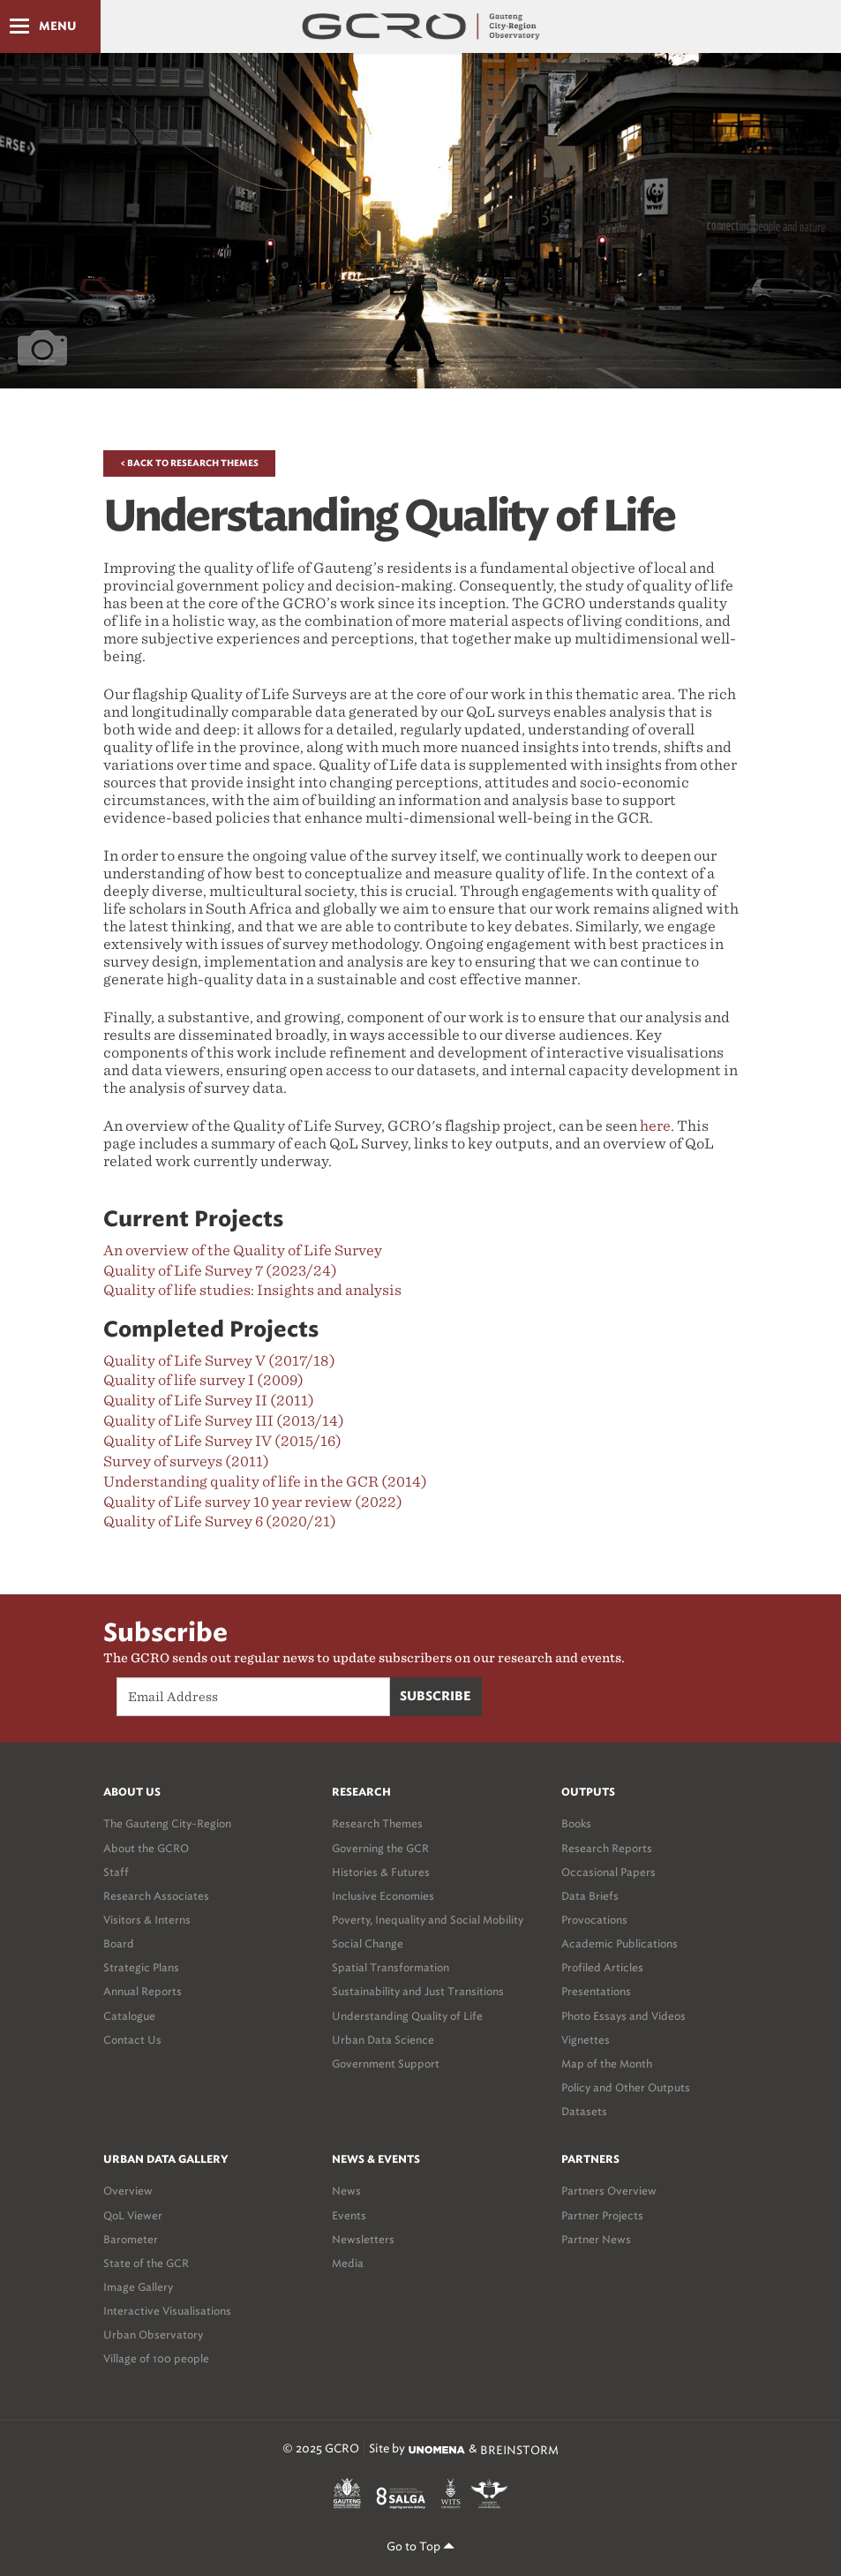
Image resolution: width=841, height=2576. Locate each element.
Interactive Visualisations (167, 2310)
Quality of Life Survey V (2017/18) (219, 1360)
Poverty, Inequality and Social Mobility (427, 1919)
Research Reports (606, 1848)
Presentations (596, 1991)
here (655, 1126)
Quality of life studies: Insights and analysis (252, 1290)
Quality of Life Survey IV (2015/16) (222, 1441)
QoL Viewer (132, 2215)
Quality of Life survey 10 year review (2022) (252, 1502)
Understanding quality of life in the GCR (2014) (265, 1481)
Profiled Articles (602, 1967)
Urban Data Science (383, 2039)
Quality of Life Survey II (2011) (208, 1400)
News (346, 2190)
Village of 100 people (156, 2358)
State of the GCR (146, 2263)
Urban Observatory (153, 2334)
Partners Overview (609, 2190)
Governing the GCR (380, 1848)
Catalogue (129, 2015)
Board (118, 1943)
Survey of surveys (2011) (186, 1461)
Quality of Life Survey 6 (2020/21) (219, 1521)
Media (348, 2263)
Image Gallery (138, 2287)
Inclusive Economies (383, 1895)
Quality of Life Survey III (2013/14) (223, 1420)
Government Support (385, 2063)
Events (349, 2215)
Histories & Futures (381, 1872)
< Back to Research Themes (189, 463)
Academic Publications (619, 1943)
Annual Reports (142, 1991)
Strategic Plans (141, 1967)
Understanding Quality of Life (407, 2015)
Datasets (584, 2111)
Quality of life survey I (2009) (203, 1380)
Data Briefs (590, 1895)
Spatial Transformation (390, 1967)
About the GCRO (146, 1848)
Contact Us (132, 2039)
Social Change (367, 1943)
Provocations (594, 1919)
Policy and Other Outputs (625, 2087)
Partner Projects (602, 2215)
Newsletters (363, 2239)
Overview (128, 2190)
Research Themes (377, 1823)
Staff (116, 1872)
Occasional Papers (608, 1872)
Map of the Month (606, 2063)
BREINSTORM (519, 2449)
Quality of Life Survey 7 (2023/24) (220, 1270)
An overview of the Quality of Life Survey (242, 1250)
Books (576, 1823)
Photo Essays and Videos (623, 2015)
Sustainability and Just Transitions (418, 1991)
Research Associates (156, 1895)
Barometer (130, 2239)
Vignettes (585, 2039)
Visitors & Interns (147, 1919)
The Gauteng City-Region (167, 1823)
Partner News (596, 2239)
